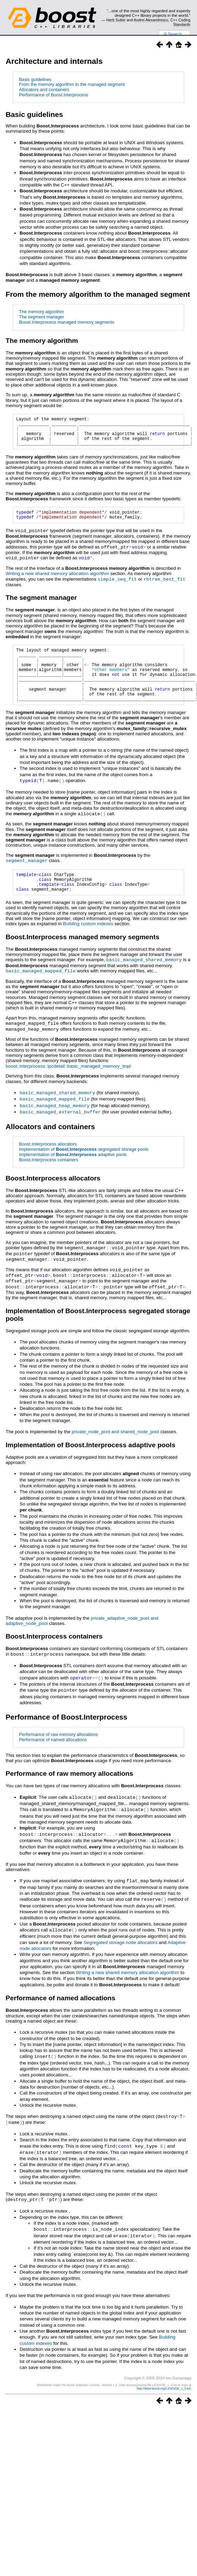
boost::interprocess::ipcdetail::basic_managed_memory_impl (68, 1086)
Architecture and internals (54, 61)
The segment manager (41, 316)
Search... (174, 34)
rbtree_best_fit (164, 586)
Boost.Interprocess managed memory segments (66, 322)
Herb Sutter (116, 20)
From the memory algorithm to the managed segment (72, 84)
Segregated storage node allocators (120, 1955)
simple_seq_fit (117, 586)
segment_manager (27, 878)
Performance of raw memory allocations (58, 1749)
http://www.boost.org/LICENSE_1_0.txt (163, 2398)
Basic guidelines (35, 79)
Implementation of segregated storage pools (83, 1168)
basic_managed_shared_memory (144, 981)
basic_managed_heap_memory (55, 1125)
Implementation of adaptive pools (73, 1173)
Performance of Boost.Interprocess (53, 94)
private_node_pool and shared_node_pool (115, 1448)
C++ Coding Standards (180, 22)
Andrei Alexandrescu (151, 20)
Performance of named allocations (53, 1755)
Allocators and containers (44, 89)
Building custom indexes (88, 945)
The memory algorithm (41, 311)
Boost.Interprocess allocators (48, 1162)
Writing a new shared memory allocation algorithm (57, 580)
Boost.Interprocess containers (48, 1178)
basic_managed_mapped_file (41, 992)
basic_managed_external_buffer (60, 1131)
